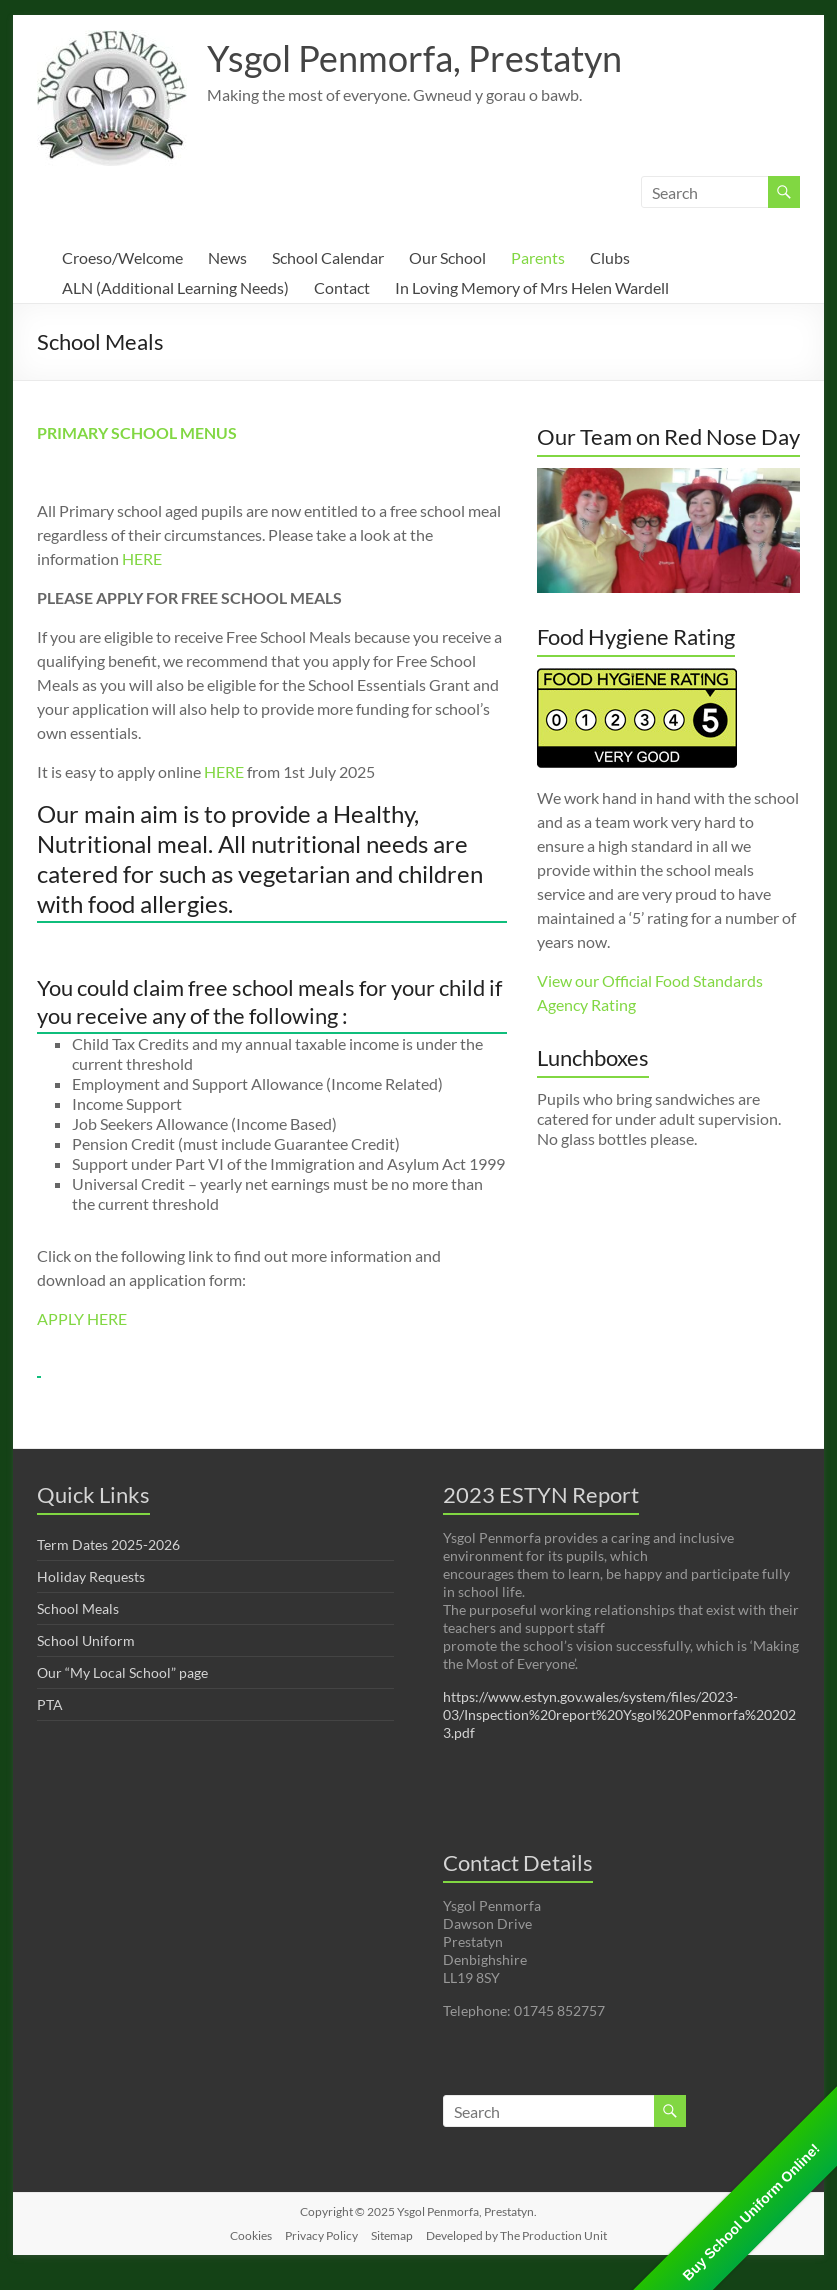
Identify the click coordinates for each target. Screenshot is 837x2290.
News (227, 257)
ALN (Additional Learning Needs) (175, 287)
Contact (342, 287)
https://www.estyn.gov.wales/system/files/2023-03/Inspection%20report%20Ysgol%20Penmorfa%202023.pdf (619, 1714)
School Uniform (86, 1640)
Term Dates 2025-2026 (108, 1544)
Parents (538, 257)
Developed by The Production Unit (516, 2235)
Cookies (251, 2235)
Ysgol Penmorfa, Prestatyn (414, 58)
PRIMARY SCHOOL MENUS (137, 432)
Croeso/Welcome (122, 257)
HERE (142, 558)
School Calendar (328, 257)
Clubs (610, 257)
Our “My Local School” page (122, 1672)
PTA (50, 1704)
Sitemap (392, 2235)
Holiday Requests (91, 1576)
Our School (447, 257)
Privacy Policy (321, 2235)
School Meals (78, 1608)
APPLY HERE (82, 1318)
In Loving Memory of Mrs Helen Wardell (532, 287)
